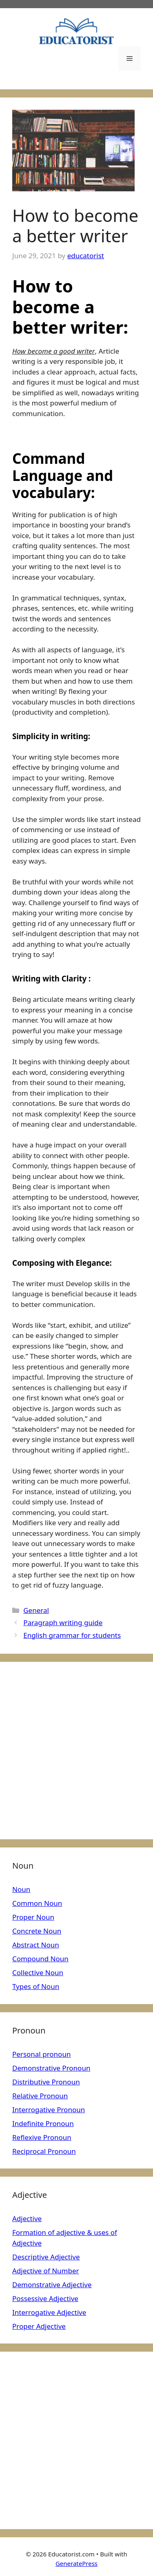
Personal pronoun (41, 2054)
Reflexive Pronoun (41, 2137)
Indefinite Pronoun (43, 2123)
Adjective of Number (45, 2270)
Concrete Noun (36, 1931)
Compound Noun (40, 1958)
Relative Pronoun (40, 2095)
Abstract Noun (35, 1944)
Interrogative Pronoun (48, 2109)
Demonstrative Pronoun (51, 2068)
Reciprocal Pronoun (44, 2151)
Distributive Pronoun (46, 2081)
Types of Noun (35, 1986)
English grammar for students (72, 1635)
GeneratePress (76, 2563)
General (36, 1610)
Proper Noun (33, 1917)
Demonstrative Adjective (52, 2284)
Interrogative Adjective (49, 2312)
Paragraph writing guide (62, 1622)
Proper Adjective (39, 2326)
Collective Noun (37, 1972)
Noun (21, 1889)
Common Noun (37, 1903)
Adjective (27, 2218)
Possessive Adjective (45, 2298)
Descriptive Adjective (46, 2256)
